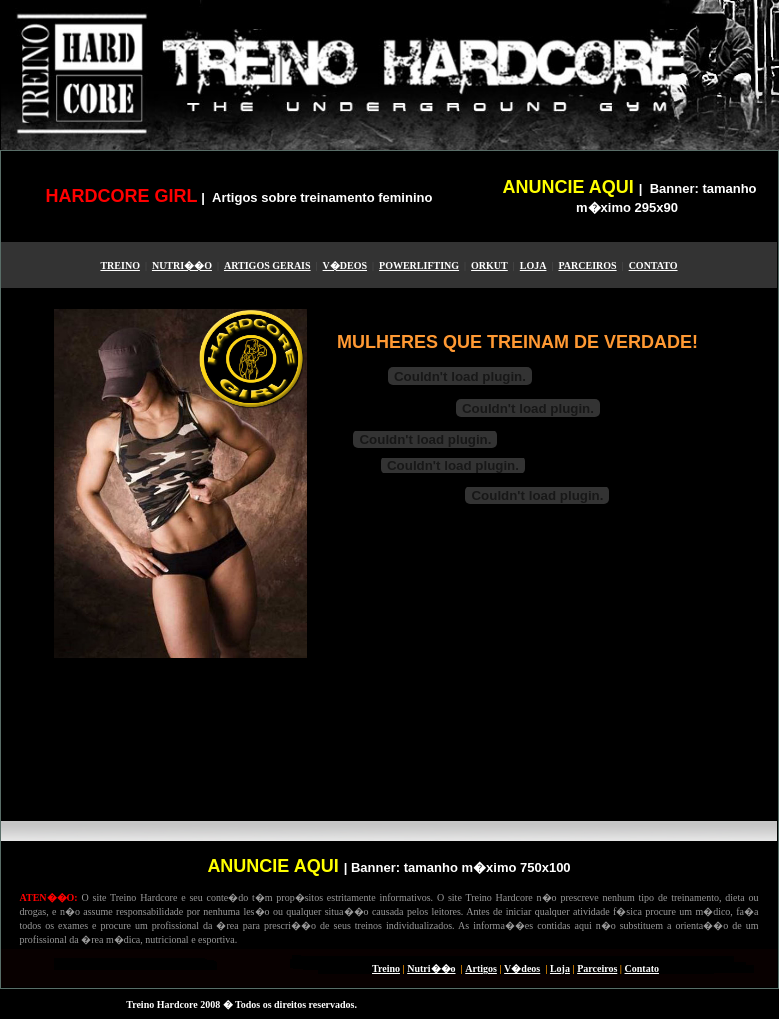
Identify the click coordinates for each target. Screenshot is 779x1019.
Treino (386, 968)
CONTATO (653, 265)
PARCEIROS (587, 265)
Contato (642, 968)
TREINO (119, 265)
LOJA (533, 265)
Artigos (481, 968)
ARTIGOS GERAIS (267, 265)
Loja (560, 968)
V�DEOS (345, 265)
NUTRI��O (182, 265)
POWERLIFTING (419, 265)
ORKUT (489, 265)
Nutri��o (431, 968)
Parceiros (597, 968)
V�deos (522, 968)
